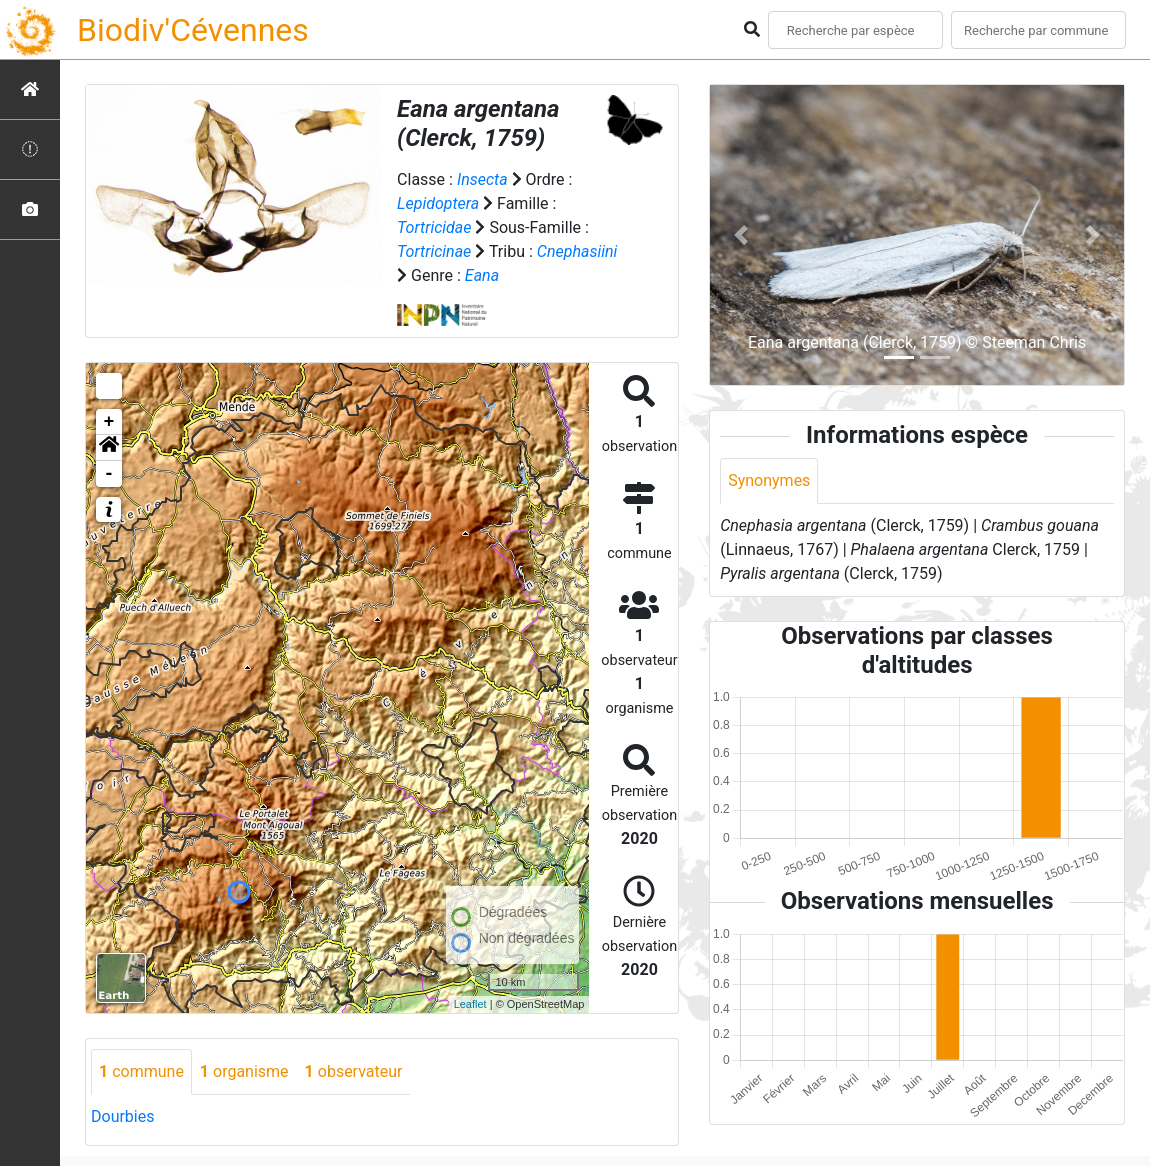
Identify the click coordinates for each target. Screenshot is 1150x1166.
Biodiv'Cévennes (193, 30)
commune (141, 1071)
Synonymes (769, 480)
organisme (244, 1071)
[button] (109, 448)
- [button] (109, 474)
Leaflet (470, 1004)
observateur (354, 1071)
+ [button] (109, 422)
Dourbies (122, 1116)
